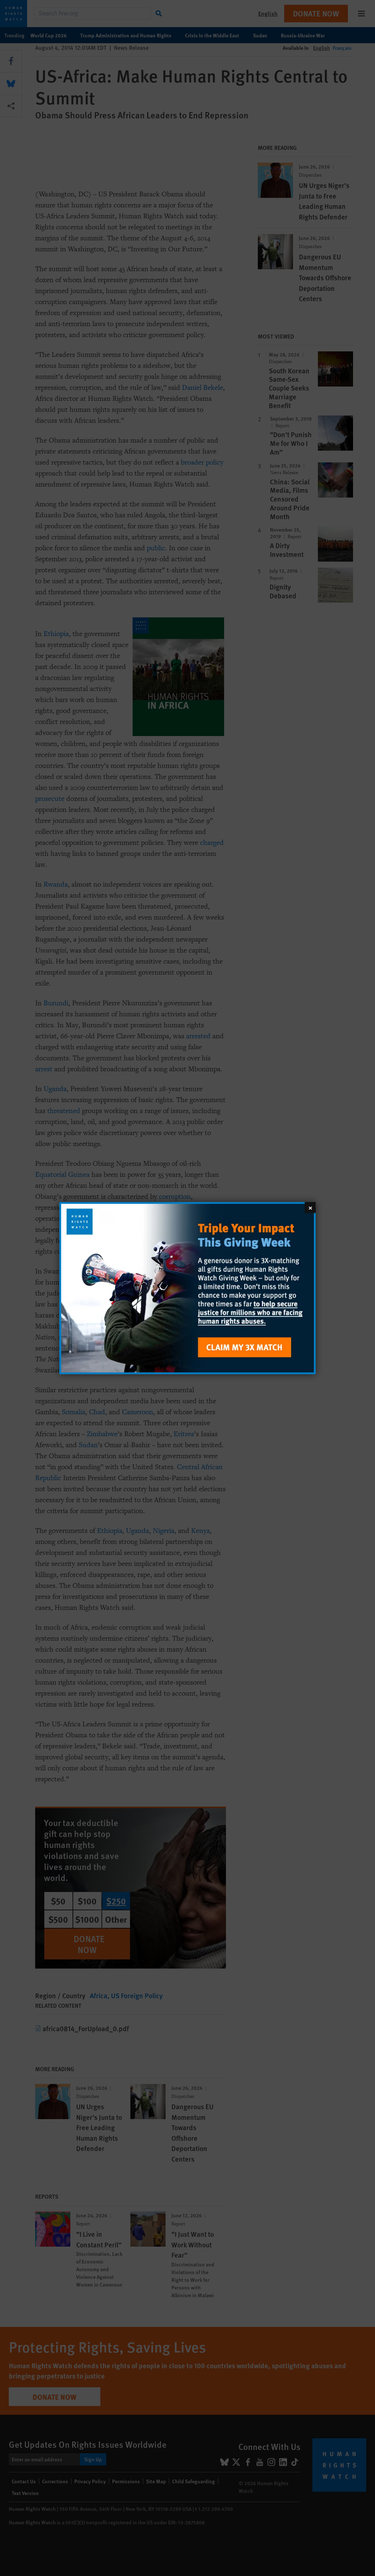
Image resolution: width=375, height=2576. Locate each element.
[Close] (310, 1207)
